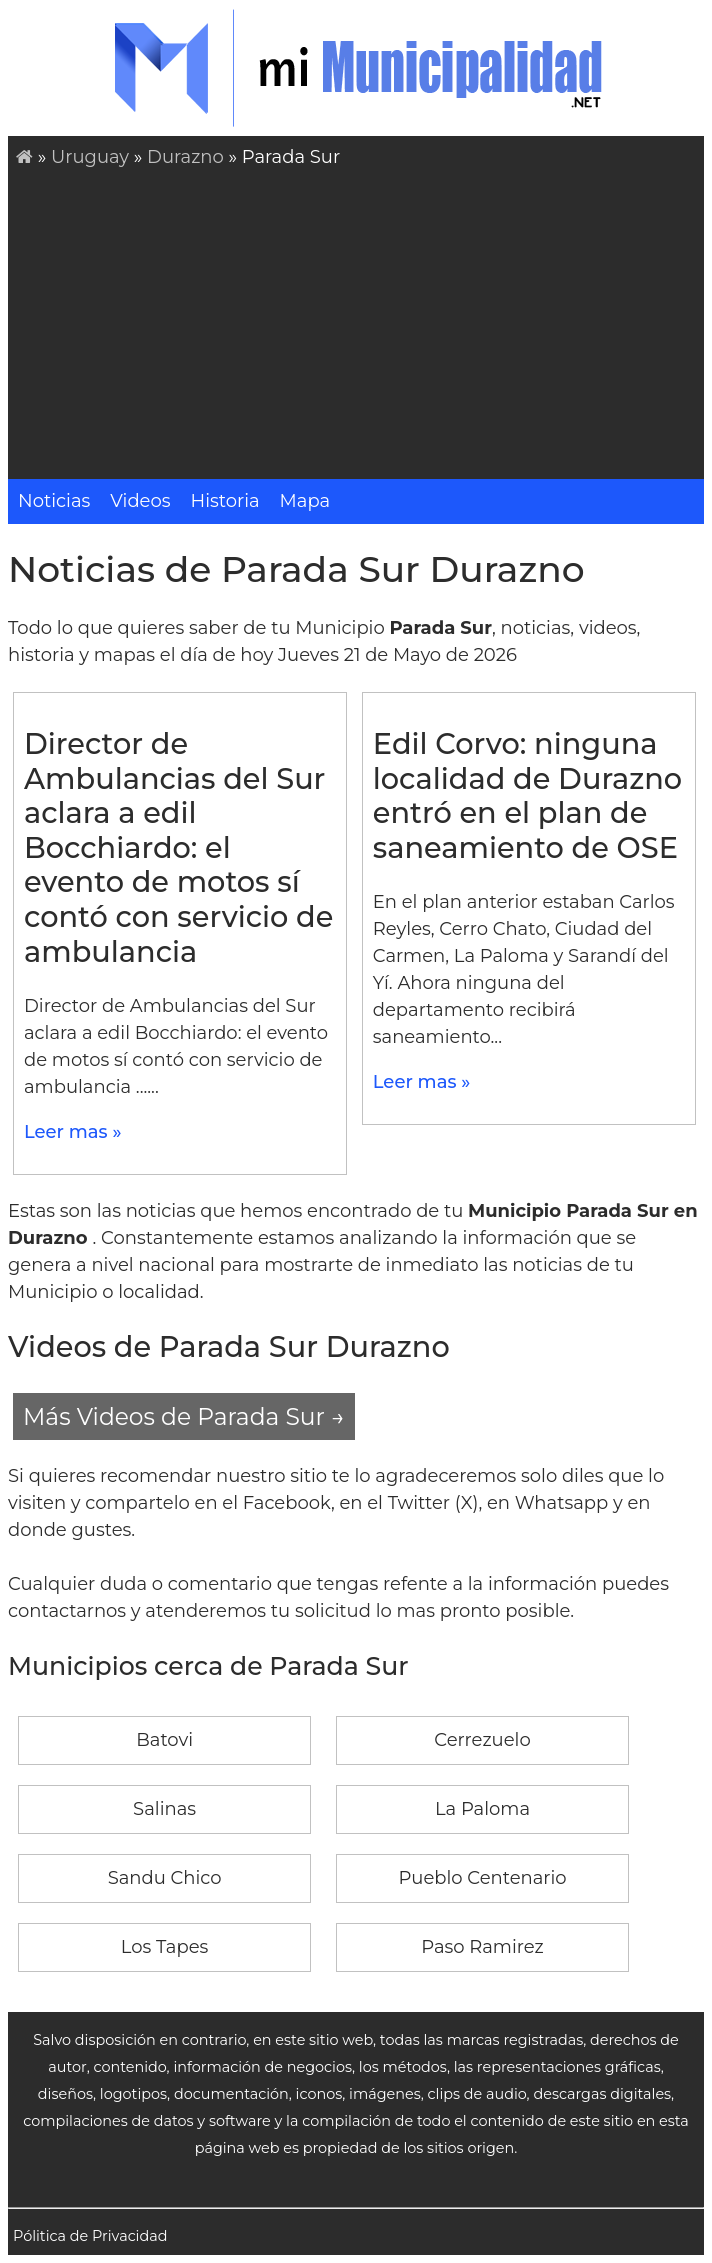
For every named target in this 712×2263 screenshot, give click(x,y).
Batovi (164, 1740)
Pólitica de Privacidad (90, 2236)
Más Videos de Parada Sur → (184, 1416)
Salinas (164, 1809)
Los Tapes (165, 1947)
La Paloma (482, 1809)
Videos (140, 501)
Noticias (54, 501)
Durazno (187, 157)
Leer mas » (73, 1132)
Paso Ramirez (482, 1947)
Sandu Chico (165, 1878)
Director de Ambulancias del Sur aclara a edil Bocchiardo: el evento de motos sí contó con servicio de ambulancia (178, 847)
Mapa (305, 501)
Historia (225, 501)
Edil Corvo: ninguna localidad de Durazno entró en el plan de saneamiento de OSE (527, 795)
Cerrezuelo (482, 1740)
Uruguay (90, 157)
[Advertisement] (360, 321)
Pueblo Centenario (482, 1878)
